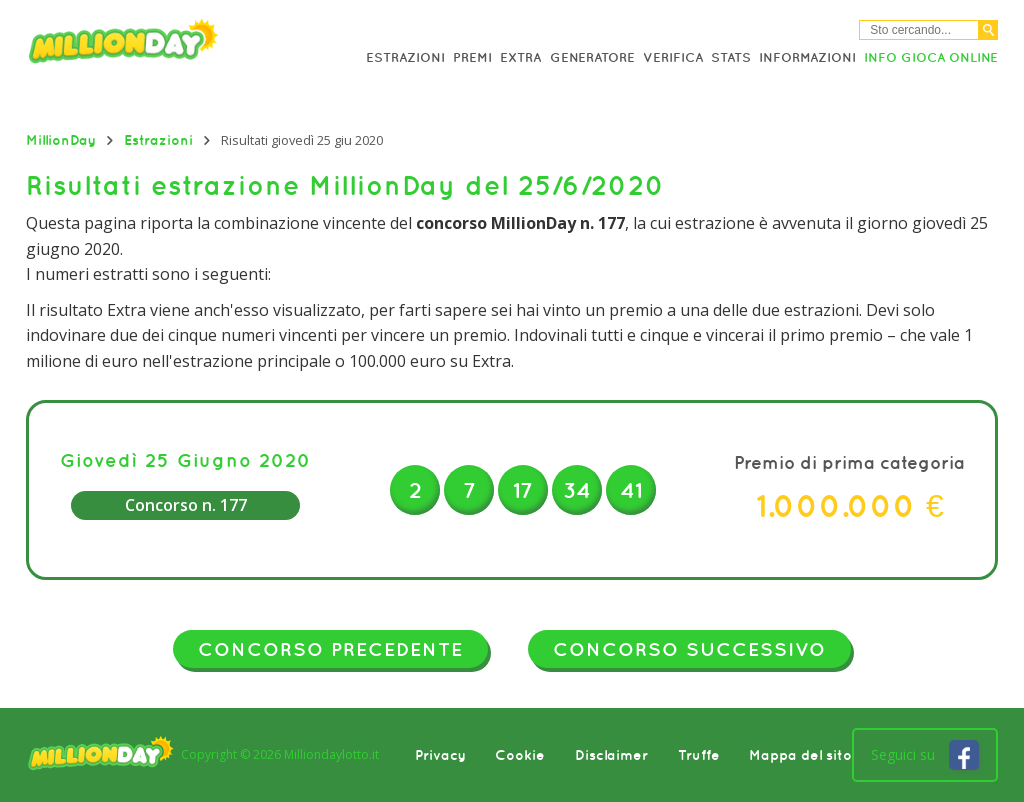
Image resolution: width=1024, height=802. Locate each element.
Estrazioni (405, 57)
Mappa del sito (800, 755)
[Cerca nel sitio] (919, 30)
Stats (731, 57)
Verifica (673, 57)
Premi (472, 57)
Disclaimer (611, 755)
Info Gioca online (931, 57)
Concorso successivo (689, 649)
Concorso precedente (330, 649)
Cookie (520, 755)
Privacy (440, 755)
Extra (520, 57)
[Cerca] (988, 30)
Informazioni (807, 57)
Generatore (592, 57)
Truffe (699, 755)
